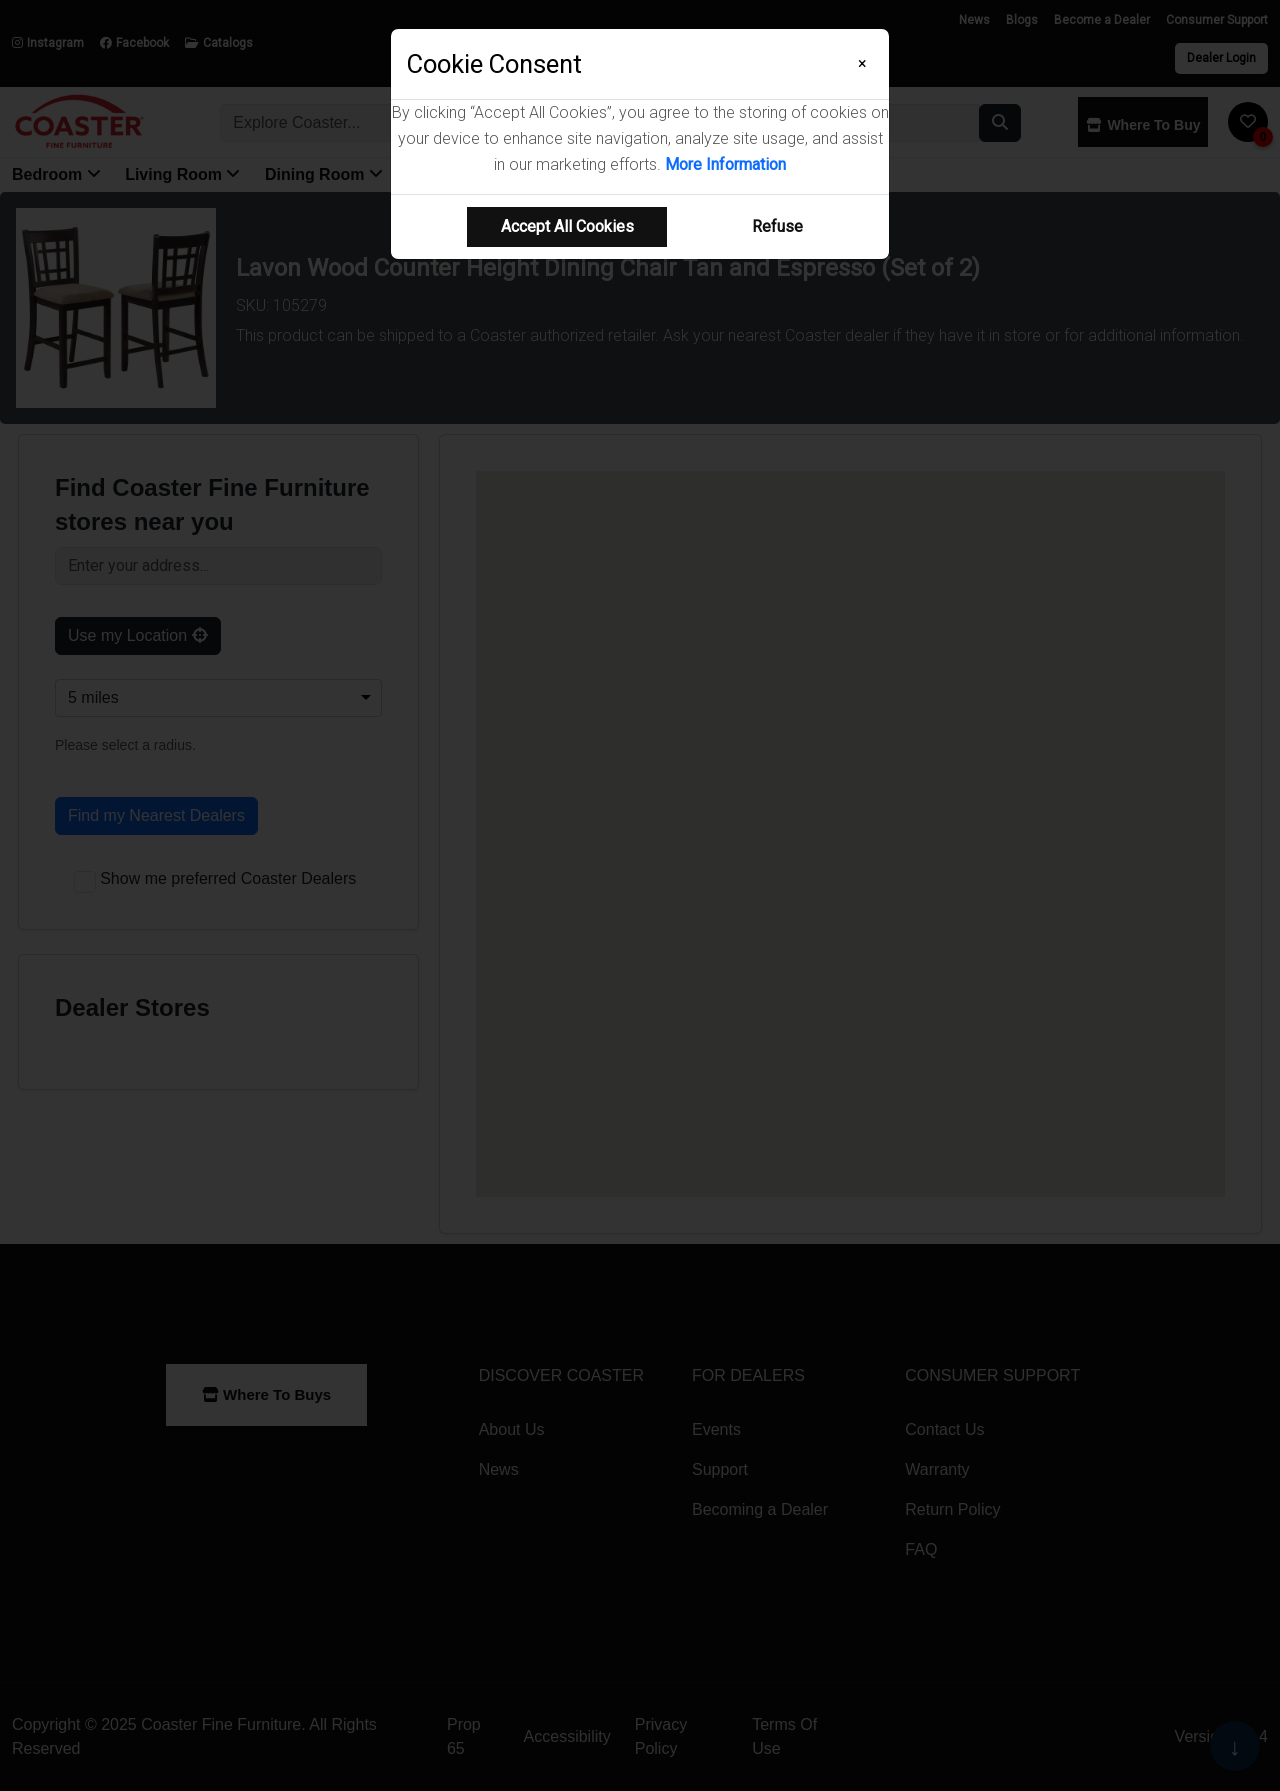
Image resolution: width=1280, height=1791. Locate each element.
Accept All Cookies (567, 226)
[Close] (862, 64)
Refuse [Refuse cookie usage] (777, 226)
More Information (725, 164)
